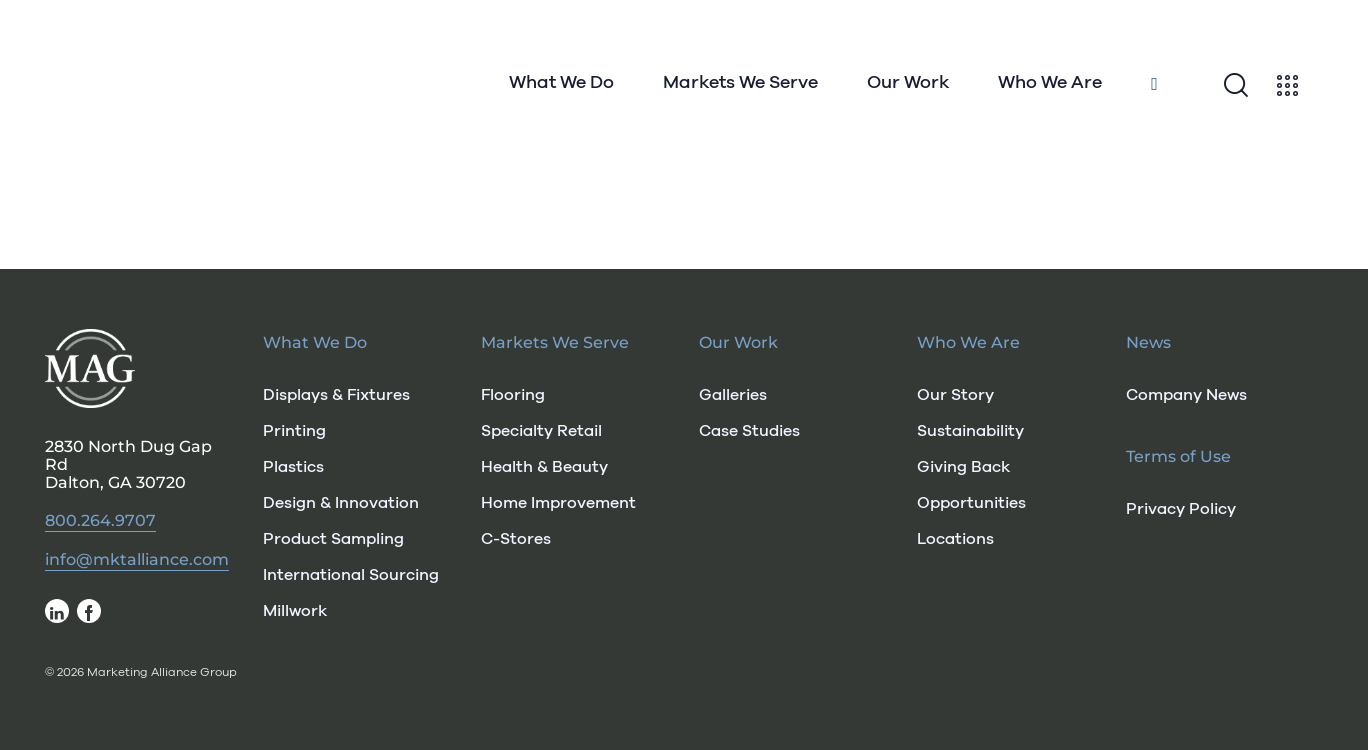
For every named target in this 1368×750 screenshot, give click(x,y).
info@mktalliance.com (137, 560)
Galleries (733, 395)
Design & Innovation (341, 503)
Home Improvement (558, 503)
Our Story (955, 395)
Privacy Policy (1181, 509)
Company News (1186, 395)
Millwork (295, 611)
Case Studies (749, 431)
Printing (294, 431)
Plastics (293, 467)
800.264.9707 (100, 521)
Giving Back (963, 467)
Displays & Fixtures (336, 395)
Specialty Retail (541, 431)
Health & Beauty (544, 467)
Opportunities (971, 503)
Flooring (513, 395)
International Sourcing (351, 575)
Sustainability (970, 431)
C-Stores (516, 539)
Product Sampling (333, 539)
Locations (955, 539)
